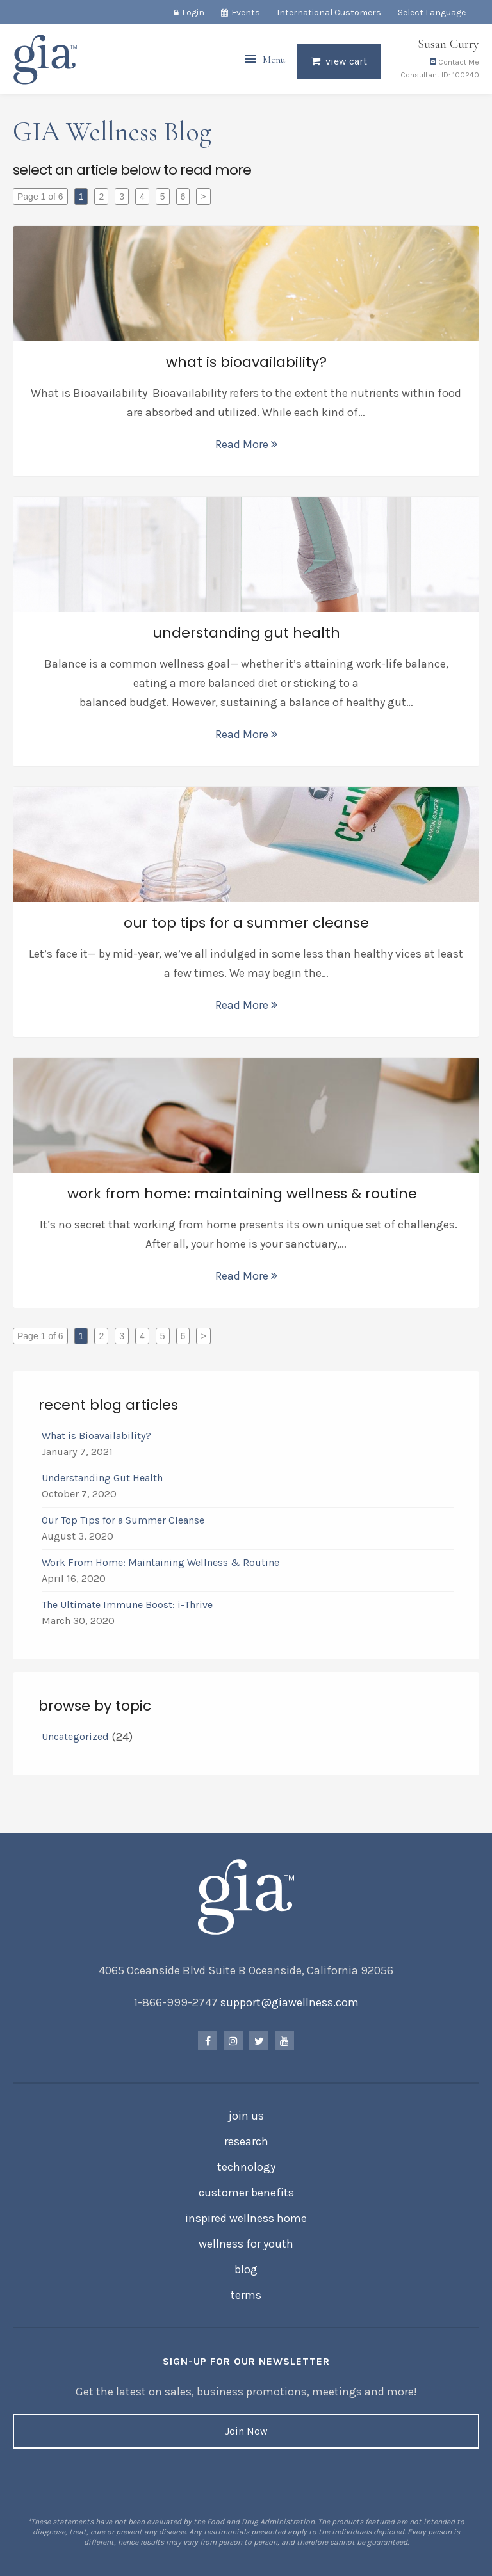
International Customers (329, 12)
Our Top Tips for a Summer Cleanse (123, 1520)
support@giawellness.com (289, 2002)
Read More (246, 444)
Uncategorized (75, 1736)
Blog (246, 2269)
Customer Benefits (246, 2193)
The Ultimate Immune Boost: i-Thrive (128, 1604)
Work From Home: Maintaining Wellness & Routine (163, 1562)
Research (246, 2141)
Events (245, 12)
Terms (246, 2295)
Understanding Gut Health (102, 1478)
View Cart (346, 62)
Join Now (246, 2431)
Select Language (432, 12)
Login (193, 12)
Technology (246, 2167)
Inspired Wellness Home (246, 2218)
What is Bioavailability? (96, 1435)
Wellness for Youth (246, 2244)
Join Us (246, 2116)
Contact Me (454, 62)
